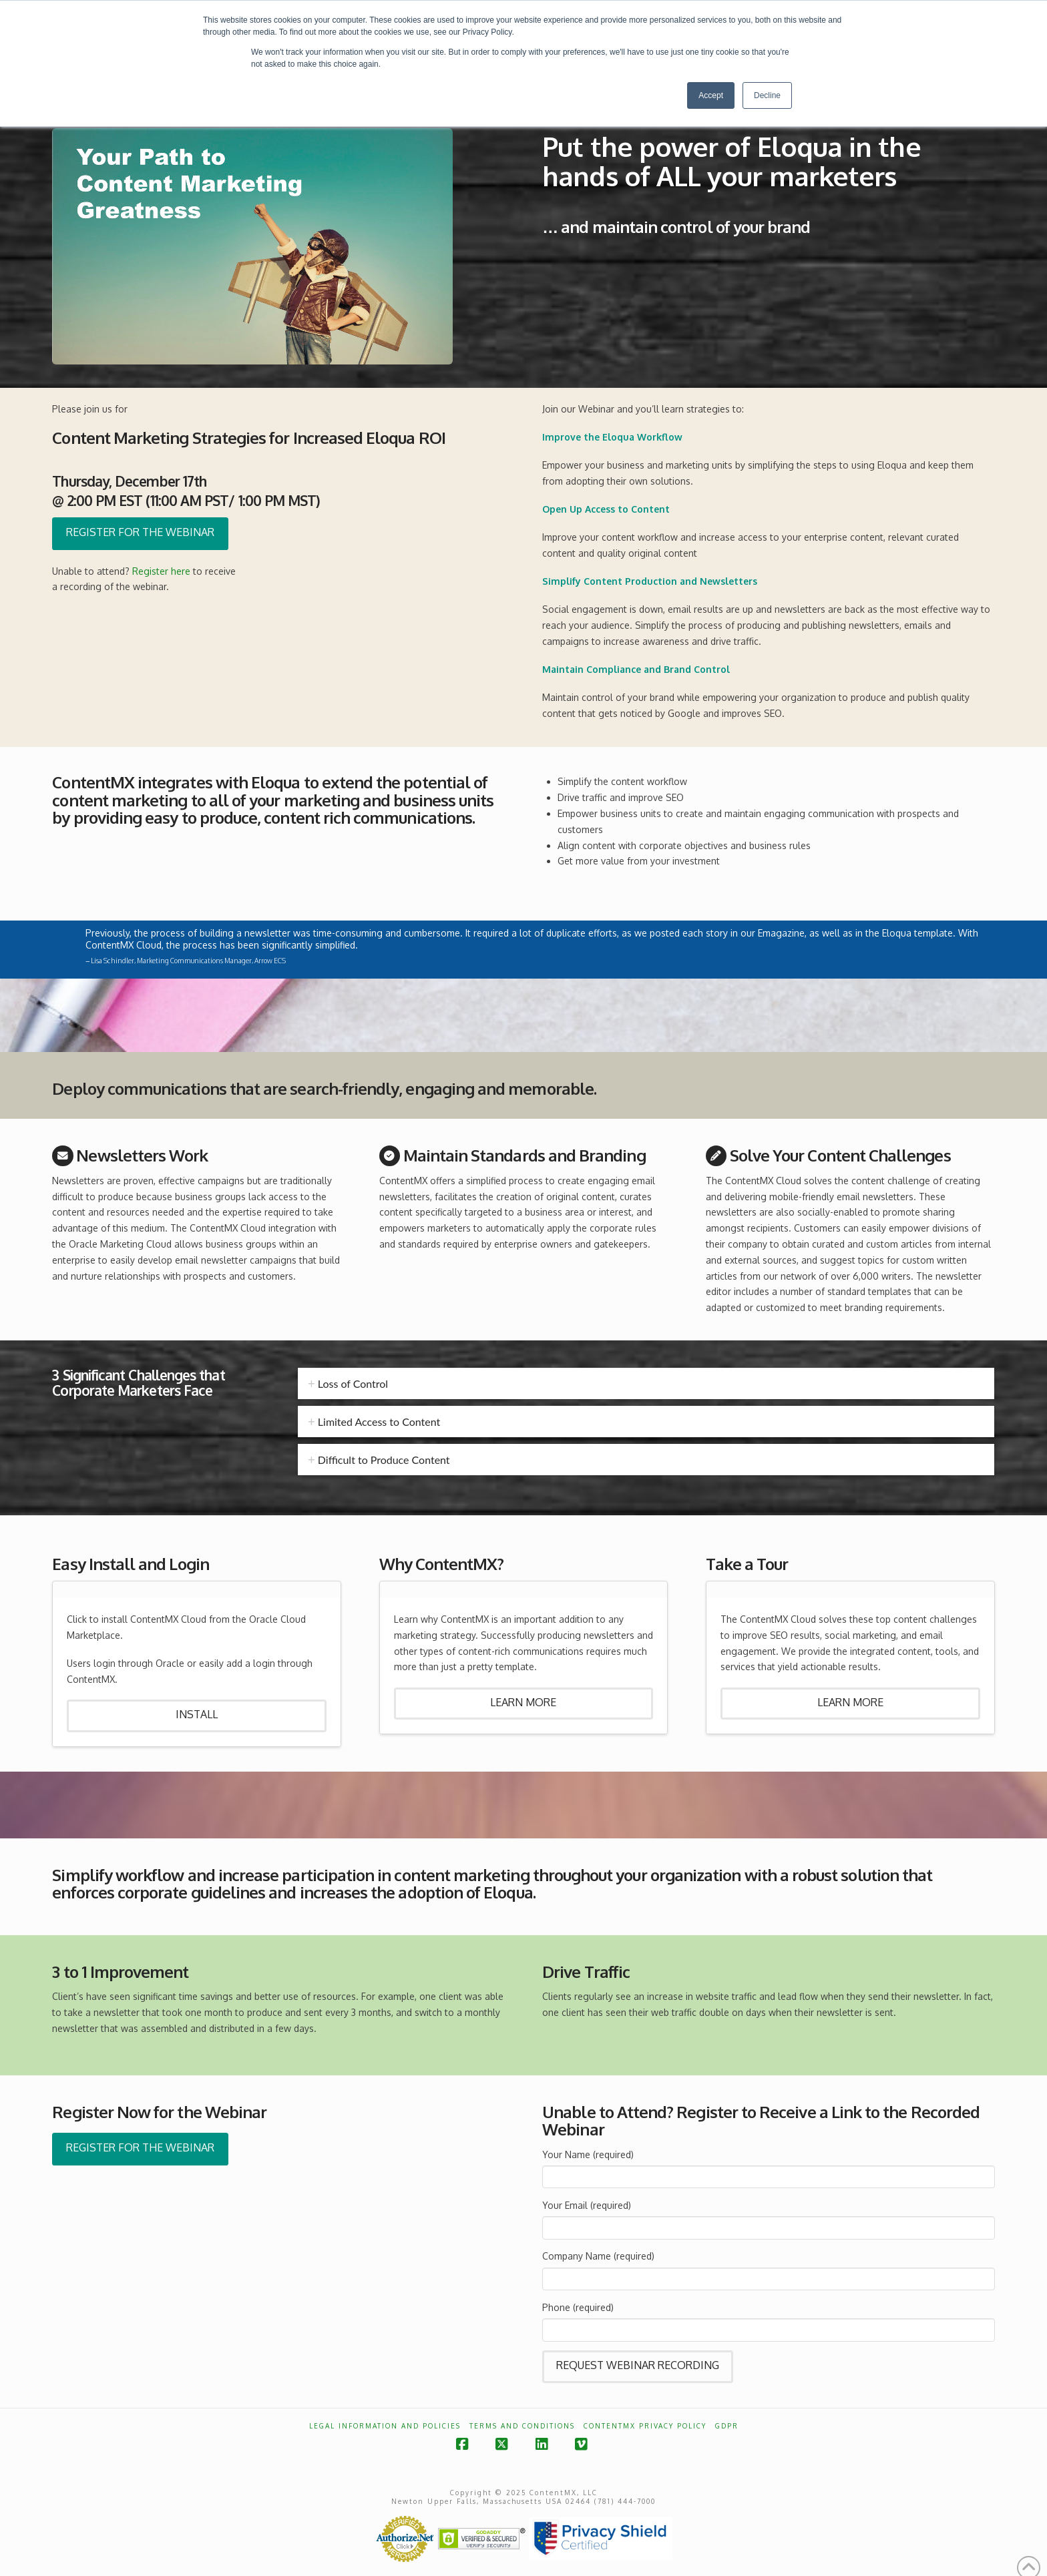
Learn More (523, 1702)
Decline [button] (767, 95)
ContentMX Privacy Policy (645, 2426)
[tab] (646, 1383)
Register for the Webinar (140, 532)
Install (197, 1714)
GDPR (727, 2426)
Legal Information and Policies (385, 2426)
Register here (161, 571)
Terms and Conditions (522, 2426)
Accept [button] (710, 95)
